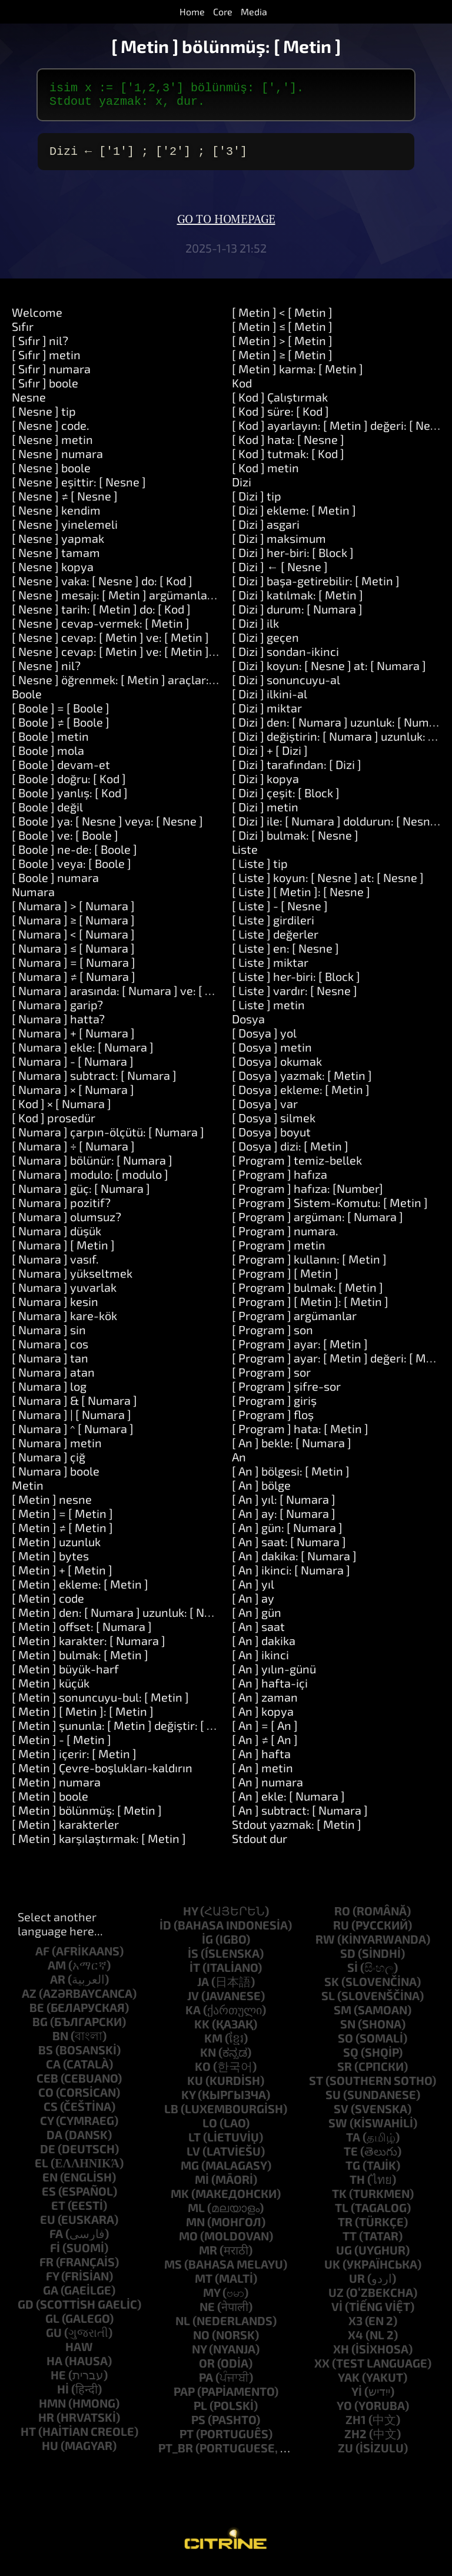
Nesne (29, 404)
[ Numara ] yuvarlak (64, 1294)
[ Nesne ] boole (51, 475)
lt (194, 2144)
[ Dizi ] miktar (267, 715)
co (46, 2099)
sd (347, 1960)
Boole (27, 701)
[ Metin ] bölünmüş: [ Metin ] (87, 1817)
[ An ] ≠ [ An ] (265, 1746)
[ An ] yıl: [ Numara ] (283, 1506)
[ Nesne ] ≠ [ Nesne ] (65, 503)
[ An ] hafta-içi (270, 1690)
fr (46, 2269)
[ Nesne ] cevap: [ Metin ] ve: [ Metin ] (110, 644)
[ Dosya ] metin (272, 1054)
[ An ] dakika (263, 1647)
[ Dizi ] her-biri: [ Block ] (293, 559)
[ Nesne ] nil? (46, 672)
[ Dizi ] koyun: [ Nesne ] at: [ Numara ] (329, 672)
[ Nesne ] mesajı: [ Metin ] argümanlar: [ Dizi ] (131, 602)
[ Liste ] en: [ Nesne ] (285, 955)
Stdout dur (259, 1845)
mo (188, 2243)
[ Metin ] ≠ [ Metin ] (62, 1534)
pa (206, 2384)
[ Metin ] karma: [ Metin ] (297, 376)
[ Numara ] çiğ (48, 1464)
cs (51, 2113)
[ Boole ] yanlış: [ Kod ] (70, 800)
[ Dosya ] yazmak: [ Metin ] (302, 1082)
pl (200, 2412)
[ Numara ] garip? (57, 1011)
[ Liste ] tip (260, 870)
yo (344, 2412)
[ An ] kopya (263, 1718)
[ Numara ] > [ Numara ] (73, 913)
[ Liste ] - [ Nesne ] (280, 913)
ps (198, 2426)
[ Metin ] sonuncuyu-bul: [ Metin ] (100, 1704)
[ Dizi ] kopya (265, 785)
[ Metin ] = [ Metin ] (62, 1520)
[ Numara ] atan (53, 1379)
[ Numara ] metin (57, 1450)
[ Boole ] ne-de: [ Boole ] (74, 856)
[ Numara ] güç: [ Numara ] (81, 1195)
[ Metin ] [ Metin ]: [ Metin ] (83, 1718)
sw (337, 2130)
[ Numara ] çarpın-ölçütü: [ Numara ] (108, 1139)
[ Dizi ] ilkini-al (269, 701)
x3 (355, 2327)
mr (208, 2257)
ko (203, 2073)
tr (345, 2229)
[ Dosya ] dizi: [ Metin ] (290, 1153)
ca (53, 2071)
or (207, 2370)
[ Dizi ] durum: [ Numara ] (297, 616)
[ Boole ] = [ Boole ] (60, 715)
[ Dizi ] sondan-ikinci (285, 658)
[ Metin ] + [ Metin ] (62, 1577)
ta (353, 2144)
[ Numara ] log (49, 1393)
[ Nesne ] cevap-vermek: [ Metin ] (101, 630)
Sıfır (23, 333)
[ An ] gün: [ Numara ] (287, 1534)
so (345, 2045)
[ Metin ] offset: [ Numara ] (82, 1633)
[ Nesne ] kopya (53, 573)
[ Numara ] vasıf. (55, 1266)
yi (356, 2398)
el (41, 2170)
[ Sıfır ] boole (45, 390)
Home (192, 11)
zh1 (355, 2426)
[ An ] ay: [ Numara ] (283, 1520)
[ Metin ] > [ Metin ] (282, 347)
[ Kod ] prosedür (53, 1125)
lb (171, 2115)
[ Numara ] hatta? (58, 1026)
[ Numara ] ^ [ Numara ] (73, 1435)
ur (357, 2285)
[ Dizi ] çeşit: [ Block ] (286, 800)
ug (344, 2257)
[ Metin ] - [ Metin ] (61, 1746)
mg (190, 2172)
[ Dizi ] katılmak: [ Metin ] (297, 602)
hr (46, 2424)
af (42, 1958)
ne (207, 2313)
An (239, 1464)
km (213, 2045)
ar (57, 1986)
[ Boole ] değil (47, 814)
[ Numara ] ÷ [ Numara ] (73, 1153)
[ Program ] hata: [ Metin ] (300, 1435)
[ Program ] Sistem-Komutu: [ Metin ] (330, 1209)
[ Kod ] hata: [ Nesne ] (288, 446)
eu (47, 2226)
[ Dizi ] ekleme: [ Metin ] (294, 517)
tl (341, 2214)
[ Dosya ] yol (264, 1040)
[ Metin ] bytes (50, 1563)
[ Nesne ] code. (50, 432)
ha (54, 2367)
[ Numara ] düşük (56, 1238)
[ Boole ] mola (48, 757)
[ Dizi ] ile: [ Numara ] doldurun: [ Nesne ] (337, 828)
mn (195, 2229)
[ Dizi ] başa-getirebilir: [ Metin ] (316, 588)
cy (47, 2127)
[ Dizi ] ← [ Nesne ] (280, 573)
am (57, 1972)
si (352, 1974)
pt (187, 2441)
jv (193, 2002)
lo (209, 2130)
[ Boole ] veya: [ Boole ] (71, 870)
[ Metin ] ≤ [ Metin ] (282, 333)
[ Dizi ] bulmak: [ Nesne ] (295, 842)
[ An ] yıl (253, 1591)
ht (28, 2438)
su (333, 2101)
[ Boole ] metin (50, 743)
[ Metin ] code (48, 1605)
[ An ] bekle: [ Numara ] (291, 1450)
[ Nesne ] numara (57, 460)
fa (56, 2240)
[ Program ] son (272, 1337)
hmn (52, 2410)
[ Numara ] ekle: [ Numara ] (83, 1054)
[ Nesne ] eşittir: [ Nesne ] (79, 489)
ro (342, 1918)
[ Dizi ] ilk (255, 630)
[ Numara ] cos (50, 1351)
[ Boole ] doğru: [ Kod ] (69, 785)
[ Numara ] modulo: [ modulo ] (90, 1181)
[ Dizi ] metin (265, 814)
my (211, 2299)
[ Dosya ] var (265, 1110)
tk (339, 2200)
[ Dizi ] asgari (266, 531)
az (29, 2000)
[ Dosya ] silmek (273, 1125)
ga (50, 2297)
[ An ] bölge (261, 1492)
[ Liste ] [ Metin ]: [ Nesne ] (301, 898)
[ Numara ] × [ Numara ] (73, 1096)
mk (180, 2200)
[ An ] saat (258, 1633)
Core (222, 11)
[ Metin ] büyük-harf (65, 1676)
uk (332, 2271)
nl (182, 2327)
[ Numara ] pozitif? (61, 1209)
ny (199, 2356)
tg (352, 2172)
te (351, 2158)
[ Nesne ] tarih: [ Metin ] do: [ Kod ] (101, 616)
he (58, 2382)
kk (202, 2031)
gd (26, 2311)
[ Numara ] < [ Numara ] (73, 941)
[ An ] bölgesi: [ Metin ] (291, 1478)
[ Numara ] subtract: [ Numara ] (94, 1082)
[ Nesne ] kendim (56, 517)
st (316, 2087)
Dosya (248, 1026)
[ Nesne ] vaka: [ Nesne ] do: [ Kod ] (102, 588)
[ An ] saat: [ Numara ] (289, 1548)
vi (337, 2313)
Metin (28, 1492)
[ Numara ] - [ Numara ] (73, 1068)
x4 (355, 2342)
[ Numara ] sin (49, 1337)
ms (173, 2271)
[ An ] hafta (261, 1760)
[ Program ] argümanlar (294, 1322)
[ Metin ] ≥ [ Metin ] (282, 361)
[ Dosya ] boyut (271, 1139)
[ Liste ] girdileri (273, 927)
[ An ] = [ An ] (265, 1732)
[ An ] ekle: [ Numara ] (288, 1803)
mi (202, 2186)
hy (190, 1918)
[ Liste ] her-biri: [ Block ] (296, 983)
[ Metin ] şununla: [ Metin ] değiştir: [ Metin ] (128, 1732)
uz (336, 2299)
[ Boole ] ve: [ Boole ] (65, 842)
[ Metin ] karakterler (65, 1831)
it (195, 1974)
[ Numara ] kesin (55, 1308)
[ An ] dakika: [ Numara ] (294, 1563)
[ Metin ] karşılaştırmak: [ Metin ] (99, 1845)
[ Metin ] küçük (50, 1690)
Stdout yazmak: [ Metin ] (296, 1831)
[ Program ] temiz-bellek (297, 1167)
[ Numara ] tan (50, 1365)
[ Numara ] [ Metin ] (63, 1252)
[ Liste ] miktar (270, 969)
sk (331, 1988)
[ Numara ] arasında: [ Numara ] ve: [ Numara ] (133, 997)
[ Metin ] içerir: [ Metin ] (74, 1760)
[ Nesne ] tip (44, 418)
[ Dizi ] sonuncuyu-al (286, 686)
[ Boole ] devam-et (61, 771)
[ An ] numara (267, 1789)
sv (341, 2115)
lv (193, 2158)
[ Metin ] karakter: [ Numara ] (88, 1647)
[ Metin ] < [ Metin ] (282, 319)
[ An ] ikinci (260, 1662)
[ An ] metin (262, 1775)
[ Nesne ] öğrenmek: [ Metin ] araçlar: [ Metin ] (134, 686)
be (36, 2014)
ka (193, 2017)
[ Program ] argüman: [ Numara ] (317, 1223)
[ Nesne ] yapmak (58, 545)
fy (52, 2283)
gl (52, 2325)
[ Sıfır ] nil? (40, 347)
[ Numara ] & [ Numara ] (74, 1407)
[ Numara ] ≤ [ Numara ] (73, 955)
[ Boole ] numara (55, 884)
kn (208, 2059)
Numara (33, 898)
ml (196, 2214)
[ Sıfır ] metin (46, 361)
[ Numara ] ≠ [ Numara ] (73, 983)
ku (195, 2087)
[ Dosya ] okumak (277, 1068)
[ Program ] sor (271, 1379)
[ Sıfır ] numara (51, 376)
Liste (245, 856)
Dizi (241, 489)
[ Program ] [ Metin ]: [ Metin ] (310, 1308)
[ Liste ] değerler (275, 941)
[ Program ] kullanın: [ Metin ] (309, 1266)
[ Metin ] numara (56, 1789)
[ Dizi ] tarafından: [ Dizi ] (296, 771)
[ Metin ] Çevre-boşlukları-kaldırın (102, 1775)
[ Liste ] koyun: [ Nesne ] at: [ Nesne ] (328, 884)
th (357, 2186)
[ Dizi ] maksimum (279, 545)
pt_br (175, 2455)
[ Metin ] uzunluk (56, 1548)
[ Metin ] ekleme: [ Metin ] (80, 1591)
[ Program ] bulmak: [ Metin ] (307, 1294)
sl (328, 2002)
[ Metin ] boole (50, 1803)
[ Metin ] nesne (52, 1506)
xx (322, 2370)
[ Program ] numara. (285, 1238)
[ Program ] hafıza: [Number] (307, 1195)
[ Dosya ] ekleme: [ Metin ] (301, 1096)
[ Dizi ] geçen (265, 644)
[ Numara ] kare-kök (64, 1322)
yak (349, 2384)
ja (203, 1988)
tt (350, 2243)
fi (55, 2254)
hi (63, 2396)
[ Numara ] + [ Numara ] (73, 1040)
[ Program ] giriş (274, 1407)
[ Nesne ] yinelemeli (65, 531)
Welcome (37, 319)
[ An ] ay (253, 1605)
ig (207, 1946)
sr (344, 2073)
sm (342, 2017)
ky (188, 2101)
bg (40, 2028)
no (201, 2342)
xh (341, 2356)
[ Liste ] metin (268, 1011)
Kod (242, 390)
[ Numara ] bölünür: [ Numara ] (92, 1167)
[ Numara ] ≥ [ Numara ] (73, 927)
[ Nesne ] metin (52, 446)
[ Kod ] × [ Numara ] (61, 1110)
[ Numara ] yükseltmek (72, 1280)
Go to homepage (226, 226)
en (50, 2184)
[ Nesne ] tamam (56, 559)
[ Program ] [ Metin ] (285, 1280)
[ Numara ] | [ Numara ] (71, 1421)
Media (254, 11)
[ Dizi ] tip (256, 503)
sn (347, 2031)
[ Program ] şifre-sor (286, 1393)
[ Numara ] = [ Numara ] (73, 969)
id (165, 1932)
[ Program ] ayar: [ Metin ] (300, 1351)
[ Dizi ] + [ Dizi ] (270, 757)
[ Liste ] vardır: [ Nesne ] (294, 997)
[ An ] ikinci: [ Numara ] (291, 1577)
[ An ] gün (256, 1619)
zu (345, 2455)
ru (341, 1932)
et (58, 2212)
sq (350, 2059)
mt (203, 2285)
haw (79, 2353)
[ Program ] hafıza (279, 1181)
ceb (47, 2085)
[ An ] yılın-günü (274, 1676)
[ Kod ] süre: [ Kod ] (280, 418)
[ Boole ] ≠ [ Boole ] (60, 729)
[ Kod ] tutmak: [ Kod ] (288, 460)
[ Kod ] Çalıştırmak (280, 404)
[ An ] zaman (265, 1704)
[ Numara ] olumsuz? (66, 1223)
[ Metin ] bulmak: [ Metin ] (80, 1662)
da (54, 2141)
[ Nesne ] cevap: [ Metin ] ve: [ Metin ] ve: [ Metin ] (143, 658)
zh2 (355, 2441)
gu (54, 2339)
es (49, 2198)
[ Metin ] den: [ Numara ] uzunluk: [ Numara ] (128, 1619)
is (193, 1960)
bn (60, 2042)
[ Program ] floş (273, 1421)
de (47, 2156)
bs (45, 2057)
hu (50, 2452)
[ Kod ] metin (265, 475)
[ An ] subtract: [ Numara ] (300, 1817)
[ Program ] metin (278, 1252)
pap (184, 2398)
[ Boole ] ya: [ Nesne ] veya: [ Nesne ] (107, 828)
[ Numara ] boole (55, 1478)
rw (325, 1946)
